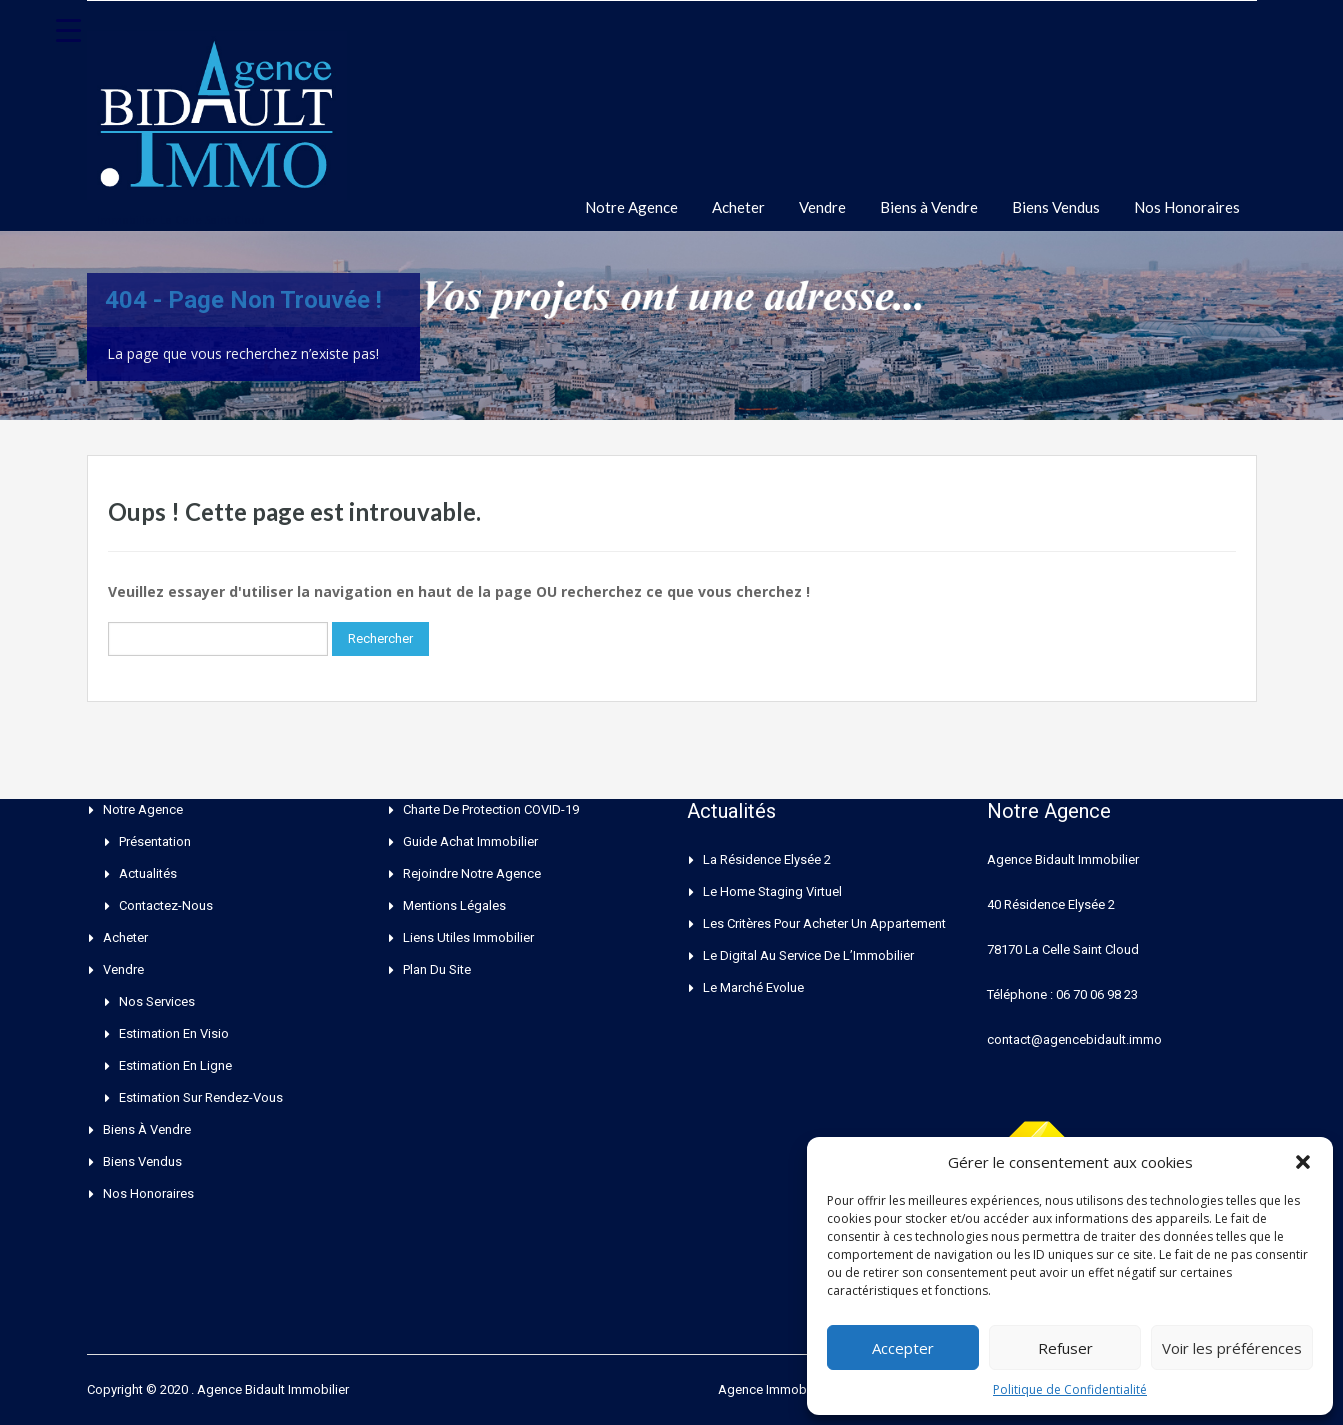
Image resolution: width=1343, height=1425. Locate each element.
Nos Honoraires (1187, 207)
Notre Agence (631, 207)
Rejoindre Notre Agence (472, 873)
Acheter (738, 207)
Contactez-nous (166, 905)
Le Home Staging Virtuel (772, 891)
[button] (1303, 1162)
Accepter (903, 1348)
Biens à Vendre (929, 207)
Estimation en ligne (175, 1065)
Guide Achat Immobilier (470, 841)
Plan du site (437, 969)
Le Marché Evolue (753, 987)
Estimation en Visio (174, 1033)
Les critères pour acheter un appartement (824, 923)
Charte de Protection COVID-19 (491, 809)
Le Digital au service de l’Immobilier (808, 955)
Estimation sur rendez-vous (201, 1097)
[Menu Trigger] (69, 30)
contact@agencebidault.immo (1074, 1039)
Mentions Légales (454, 905)
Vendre (822, 207)
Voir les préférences (1232, 1348)
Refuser (1065, 1348)
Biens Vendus (1056, 207)
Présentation (155, 841)
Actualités (148, 873)
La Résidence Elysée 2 (767, 859)
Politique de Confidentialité (1070, 1389)
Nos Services (157, 1001)
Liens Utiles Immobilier (468, 937)
